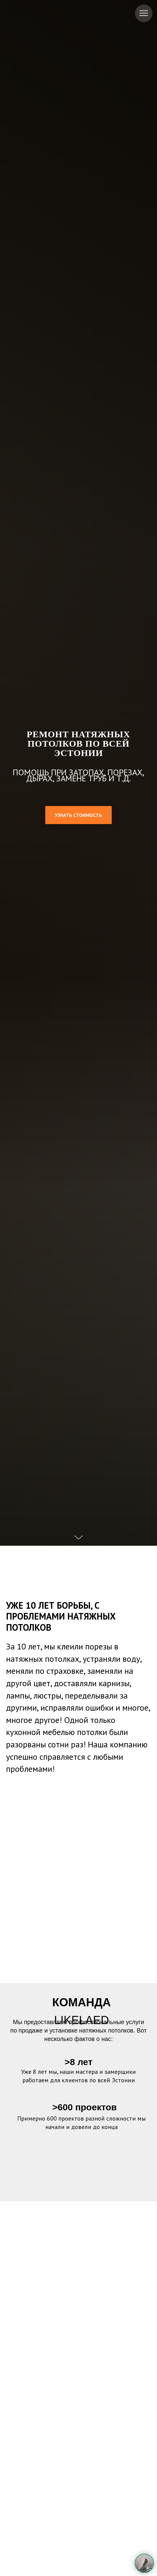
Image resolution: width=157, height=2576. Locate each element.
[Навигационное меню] (143, 13)
